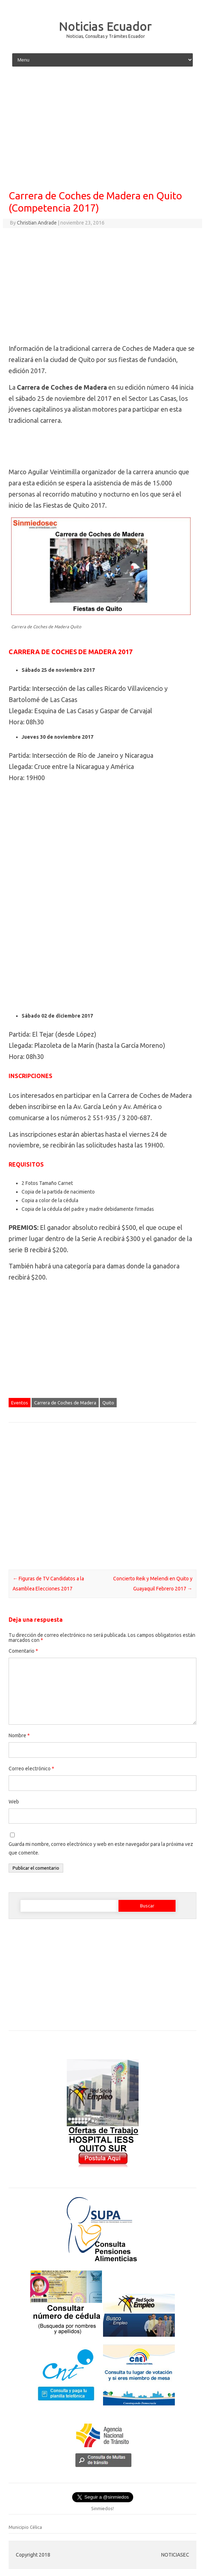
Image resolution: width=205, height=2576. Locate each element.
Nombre (19, 1735)
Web (14, 1802)
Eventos (19, 1402)
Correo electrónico (31, 1768)
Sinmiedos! (102, 2508)
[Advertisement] (102, 129)
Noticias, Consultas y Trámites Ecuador (105, 36)
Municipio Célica (25, 2527)
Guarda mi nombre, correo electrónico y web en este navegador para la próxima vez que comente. (101, 1848)
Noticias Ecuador (105, 26)
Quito (108, 1402)
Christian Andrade (37, 223)
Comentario (23, 1651)
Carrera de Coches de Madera (65, 1402)
